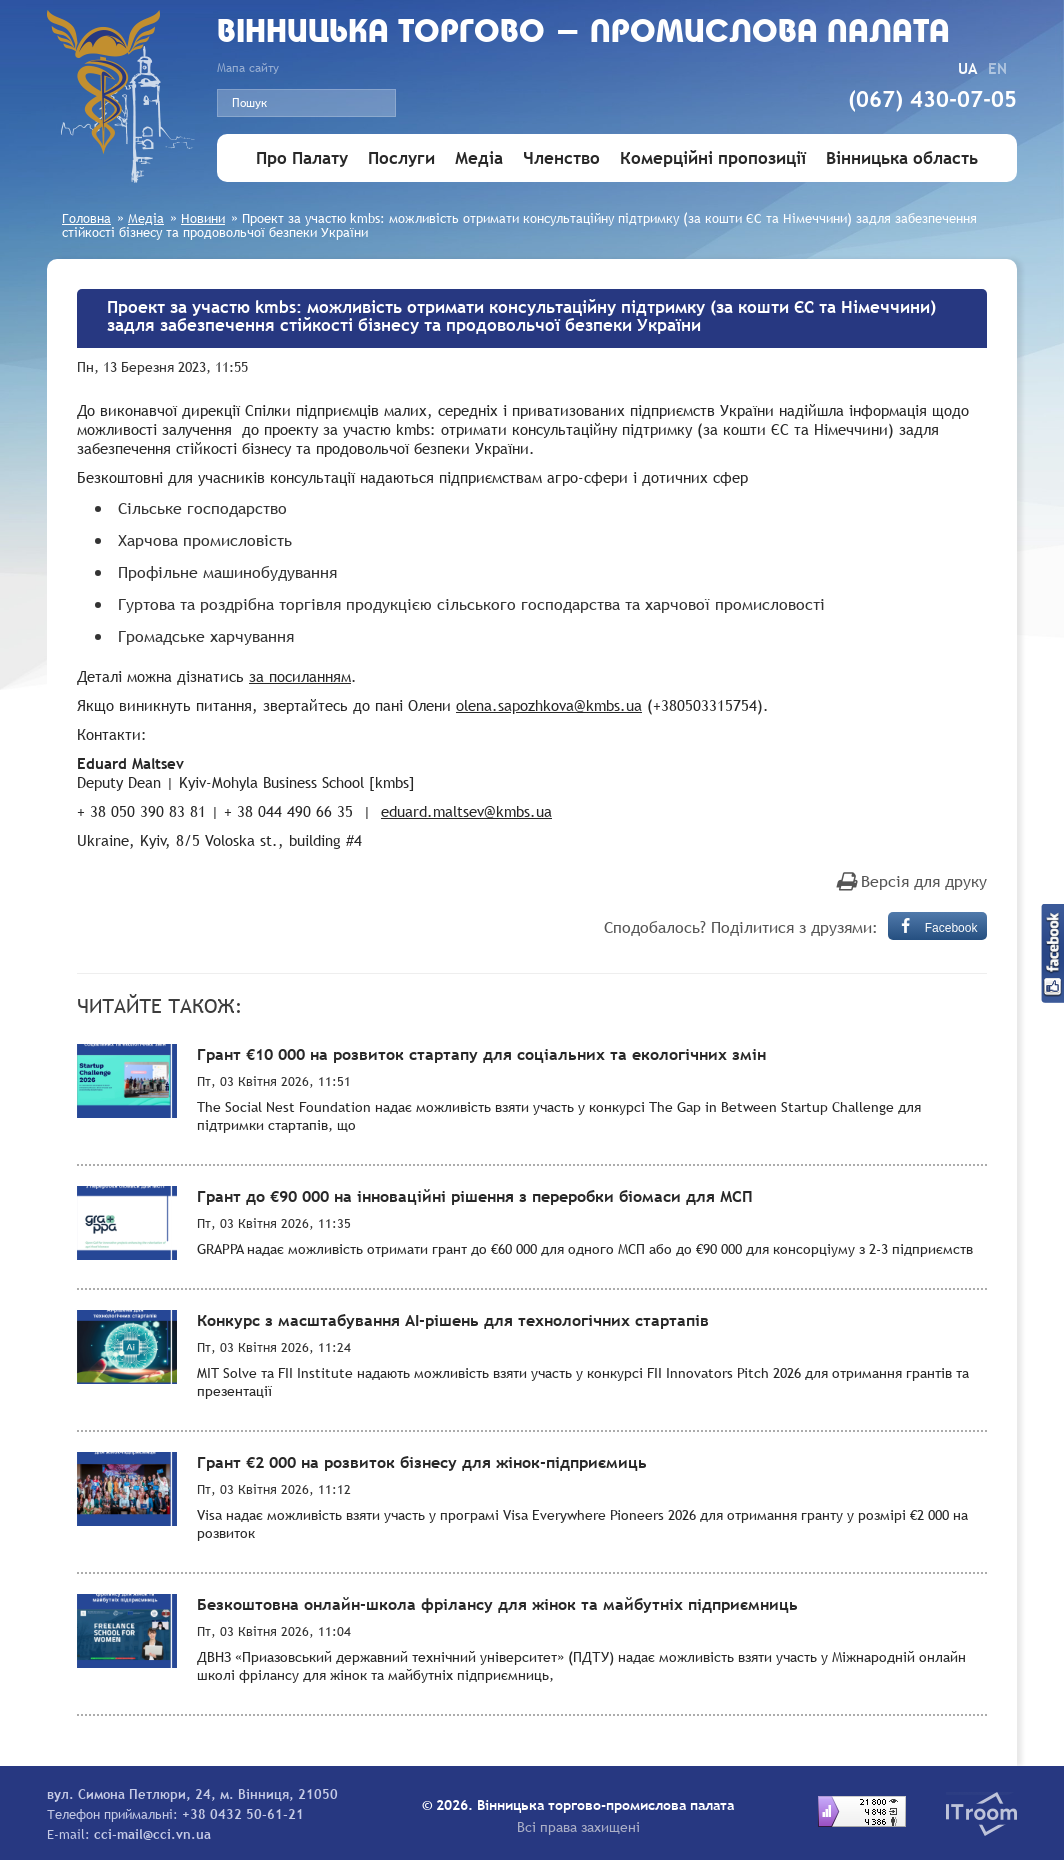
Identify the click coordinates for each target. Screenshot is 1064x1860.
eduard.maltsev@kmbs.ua (466, 811)
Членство (561, 158)
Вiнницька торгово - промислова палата (583, 33)
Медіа (479, 158)
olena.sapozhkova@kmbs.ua (549, 705)
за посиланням (300, 676)
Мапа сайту (248, 68)
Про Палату (302, 158)
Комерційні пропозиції (713, 158)
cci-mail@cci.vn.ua (152, 1834)
